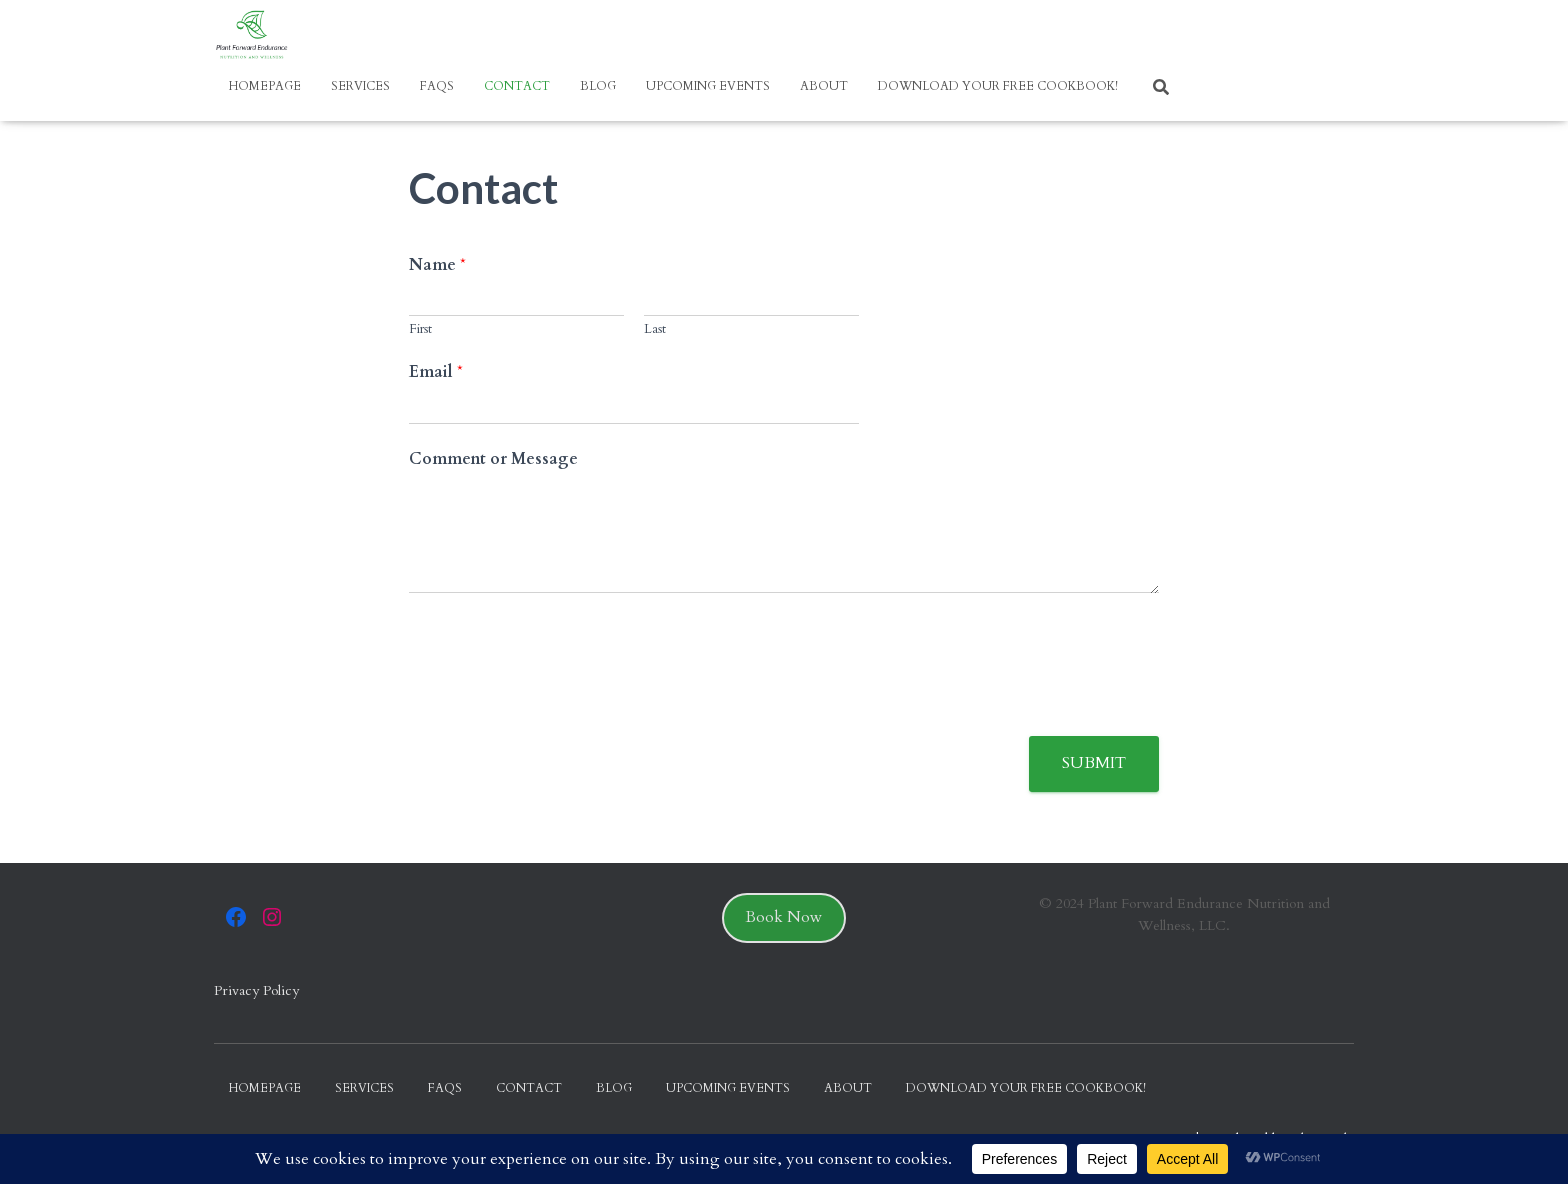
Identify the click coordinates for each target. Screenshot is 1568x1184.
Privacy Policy (256, 990)
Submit (1094, 763)
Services (360, 86)
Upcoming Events (708, 86)
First (420, 329)
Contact (517, 86)
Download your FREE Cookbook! (998, 86)
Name (437, 265)
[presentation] (561, 703)
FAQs (437, 86)
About (824, 86)
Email (436, 372)
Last (655, 329)
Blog (598, 86)
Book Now (784, 917)
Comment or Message (493, 459)
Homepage (265, 86)
